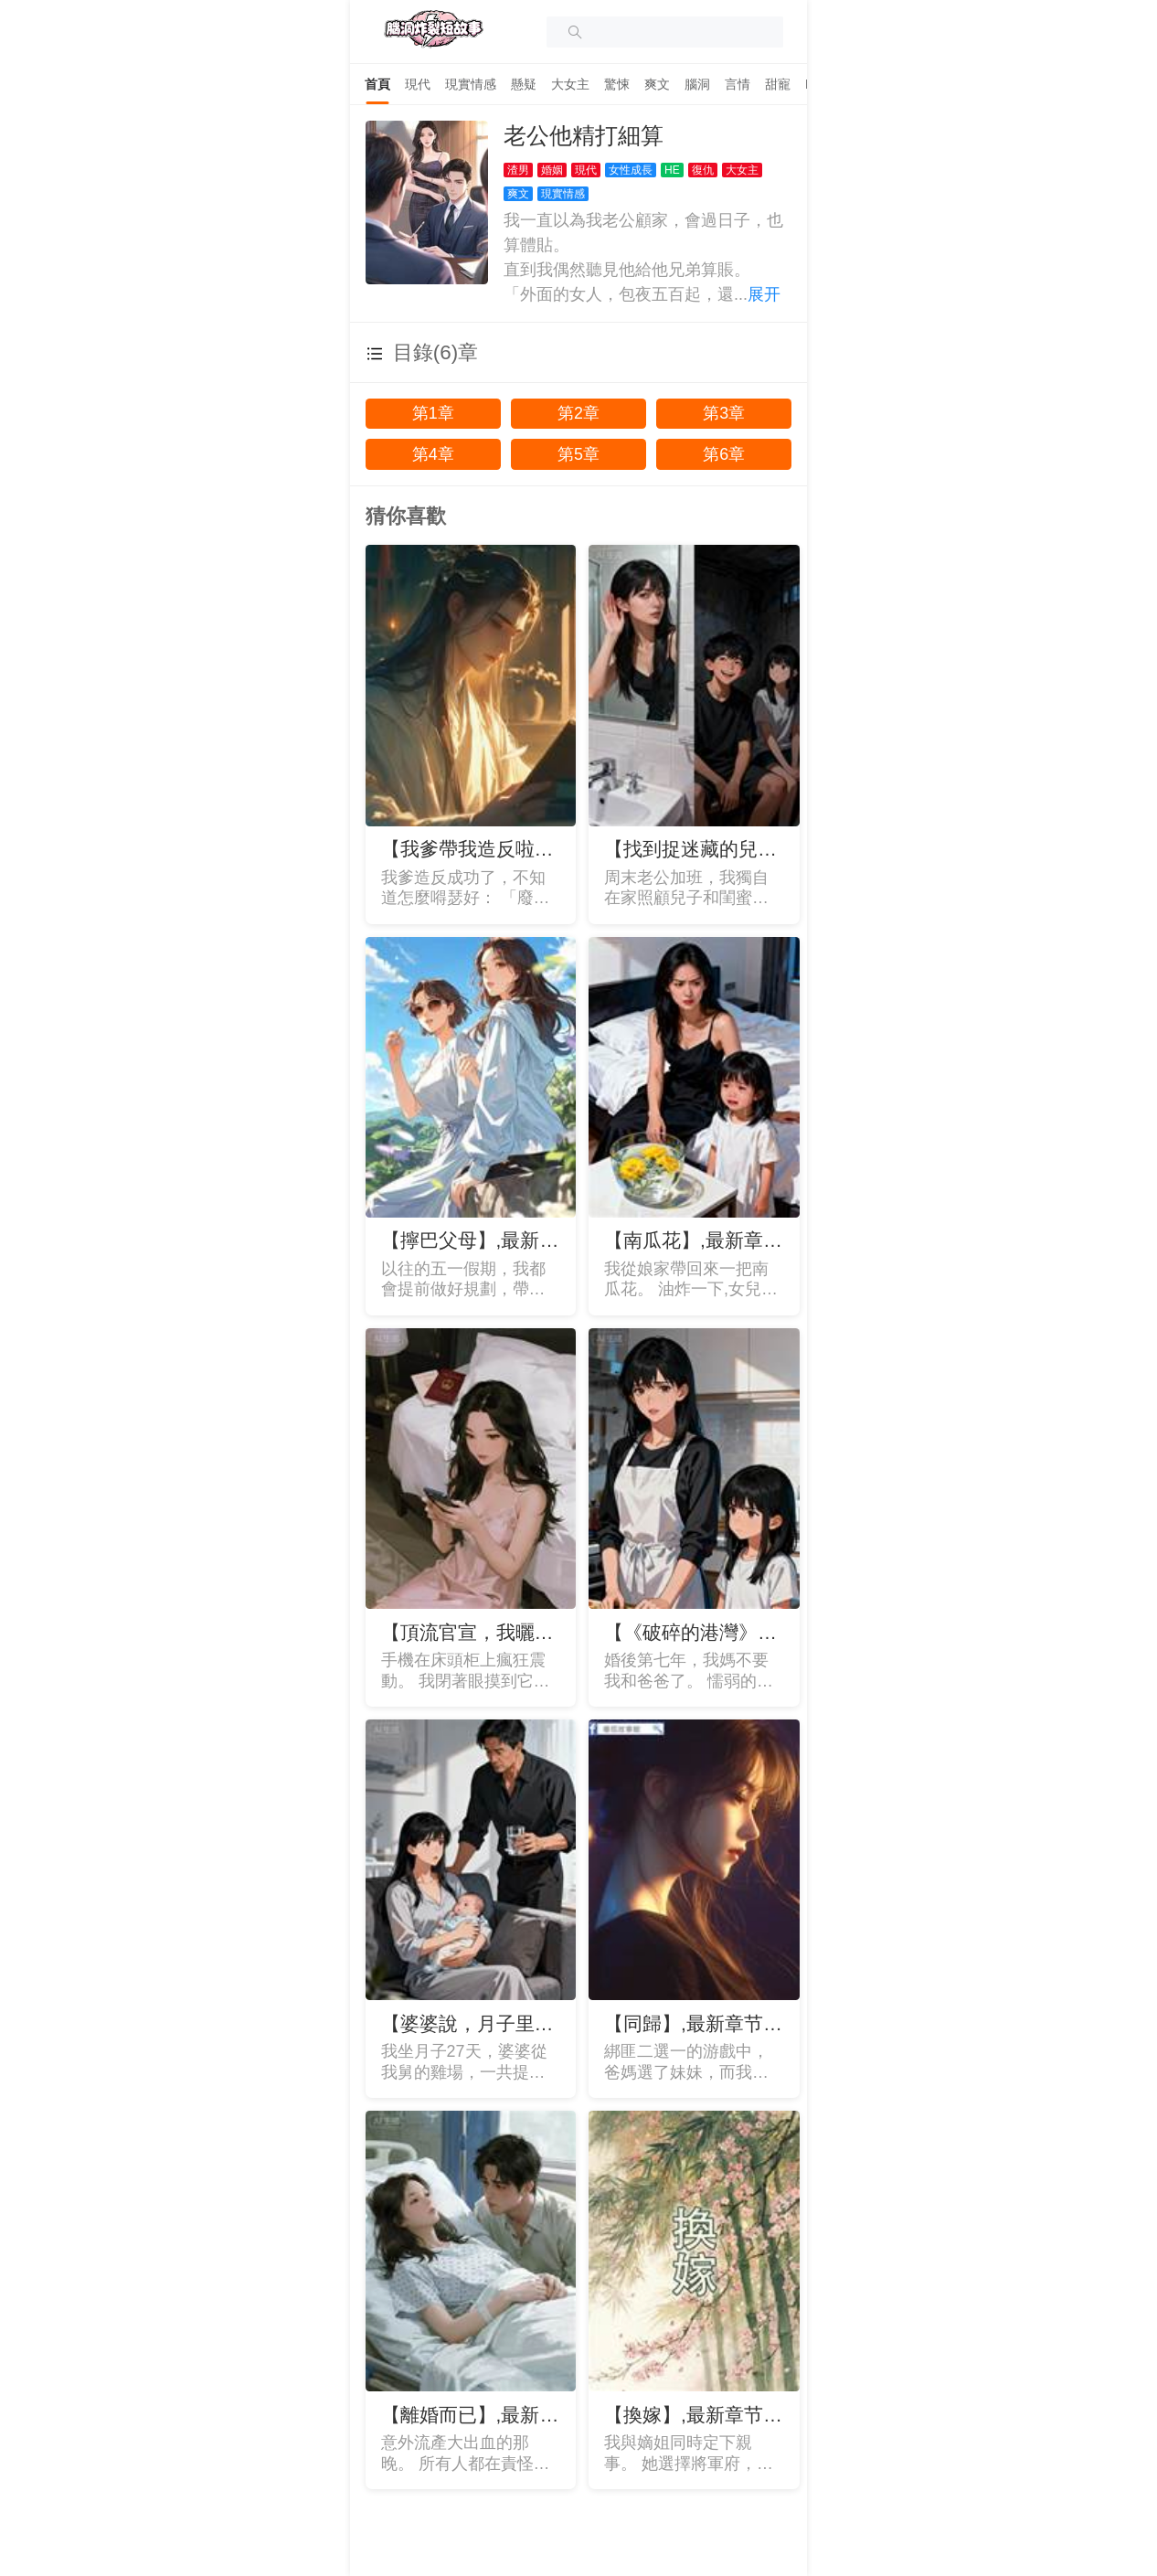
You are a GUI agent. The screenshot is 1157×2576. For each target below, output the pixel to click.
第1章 (433, 413)
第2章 (578, 413)
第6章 (724, 454)
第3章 (724, 413)
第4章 (433, 454)
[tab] (377, 84)
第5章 (578, 454)
